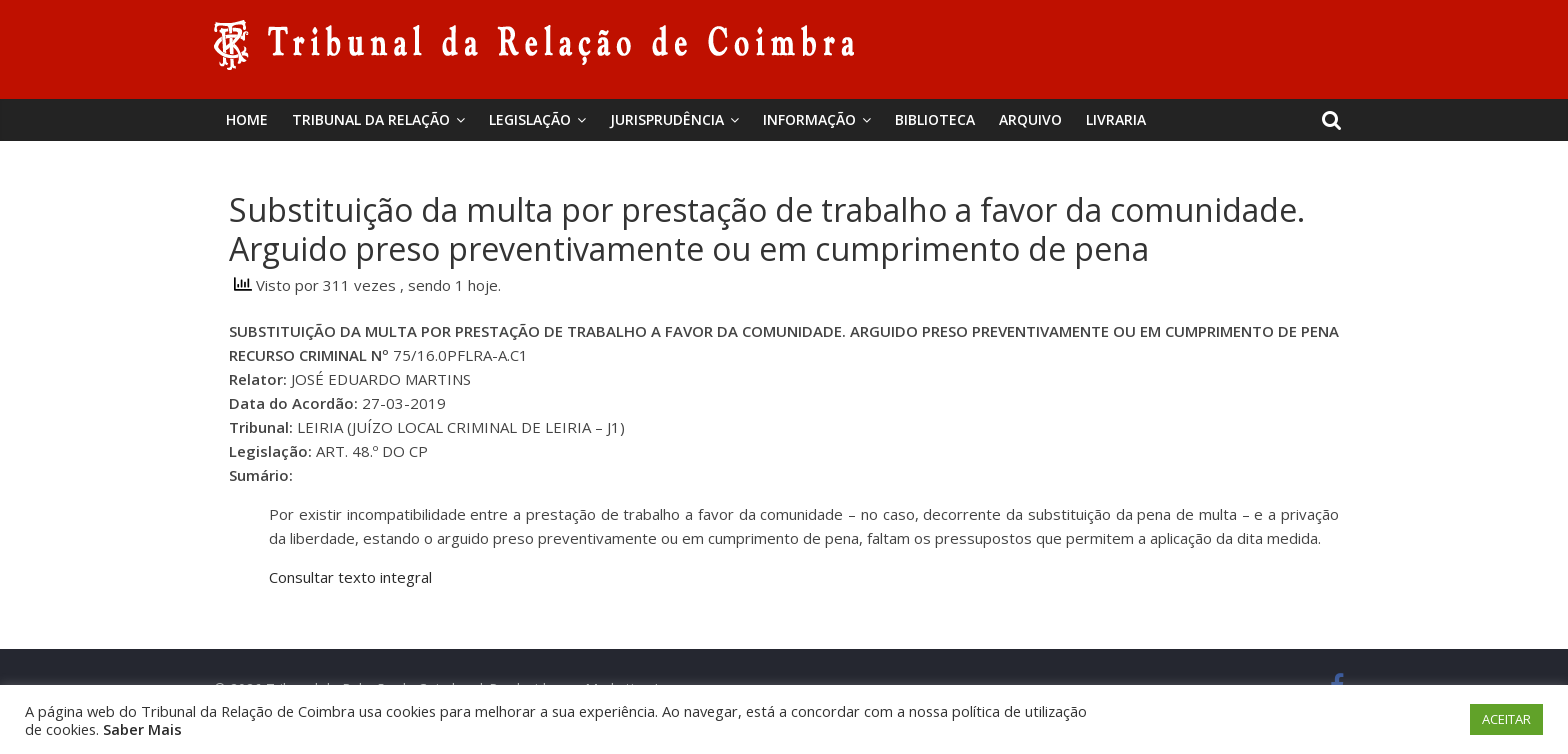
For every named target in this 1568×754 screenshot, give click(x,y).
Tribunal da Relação (371, 119)
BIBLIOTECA (935, 119)
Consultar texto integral (350, 577)
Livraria (1116, 119)
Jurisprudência (667, 119)
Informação (809, 119)
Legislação (530, 119)
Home (247, 119)
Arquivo (1030, 119)
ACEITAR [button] (1506, 719)
